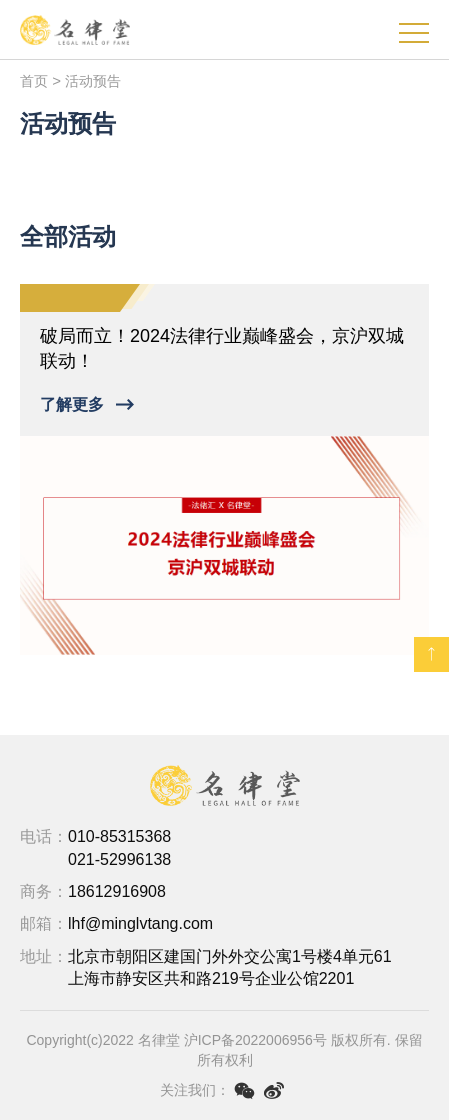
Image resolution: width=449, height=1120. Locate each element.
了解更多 (72, 404)
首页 (34, 81)
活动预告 (93, 81)
